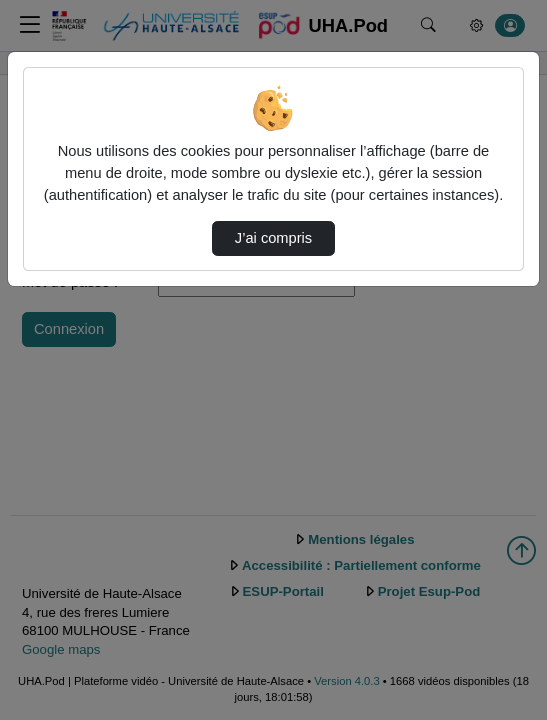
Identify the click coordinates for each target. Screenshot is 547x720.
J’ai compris (273, 238)
